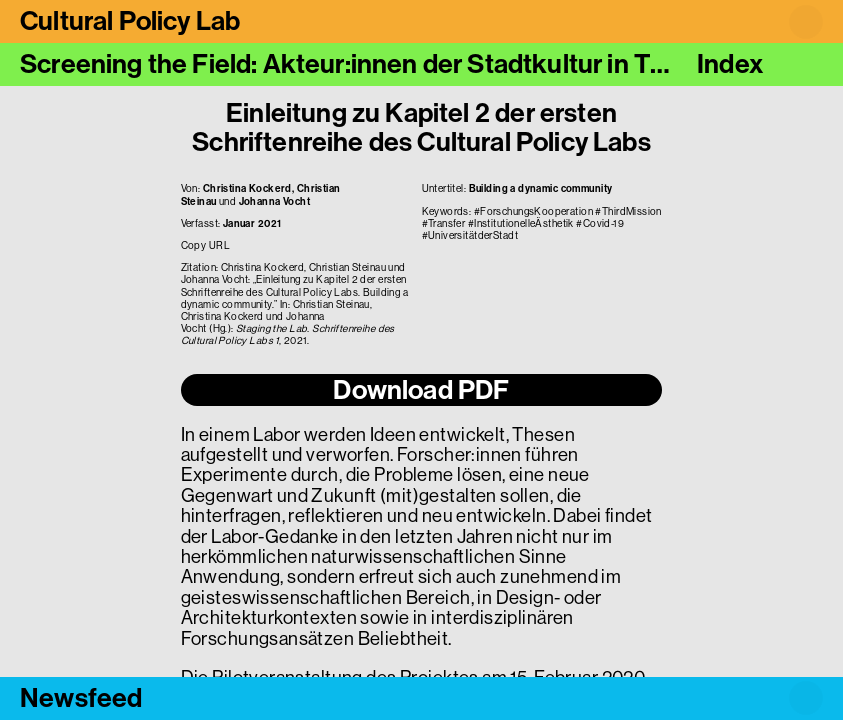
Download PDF (421, 390)
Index (730, 64)
